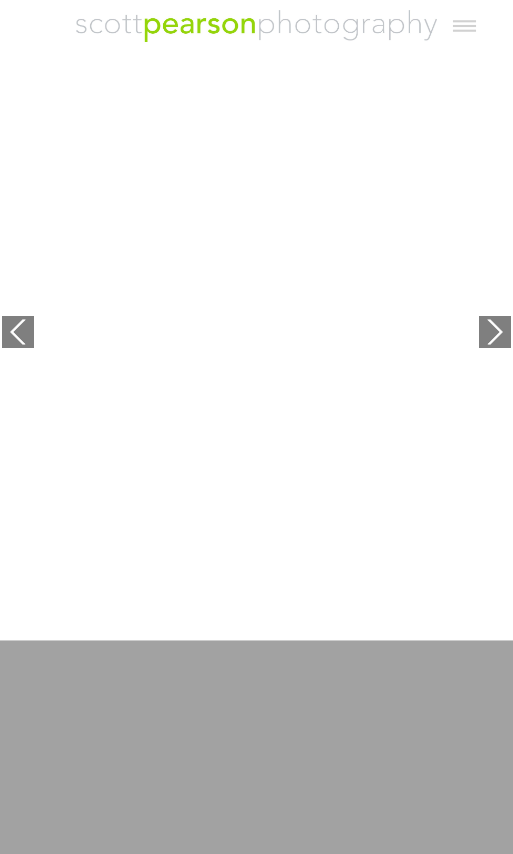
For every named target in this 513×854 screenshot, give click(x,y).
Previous (18, 332)
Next (495, 332)
